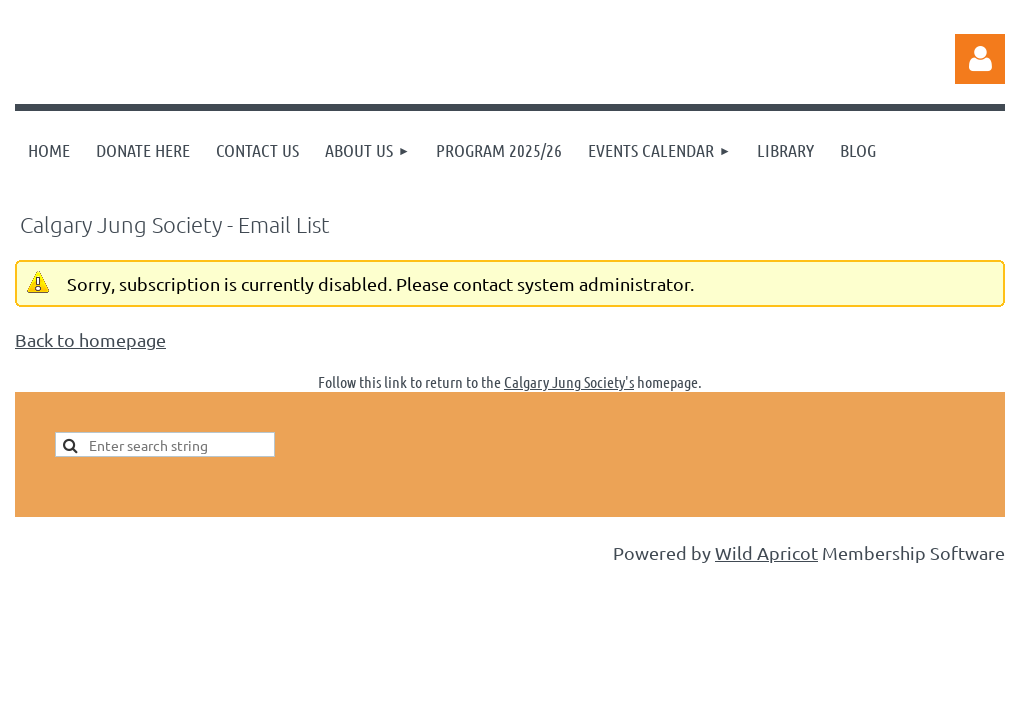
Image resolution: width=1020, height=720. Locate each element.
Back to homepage (90, 339)
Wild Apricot (766, 552)
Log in (980, 59)
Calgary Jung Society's (569, 381)
